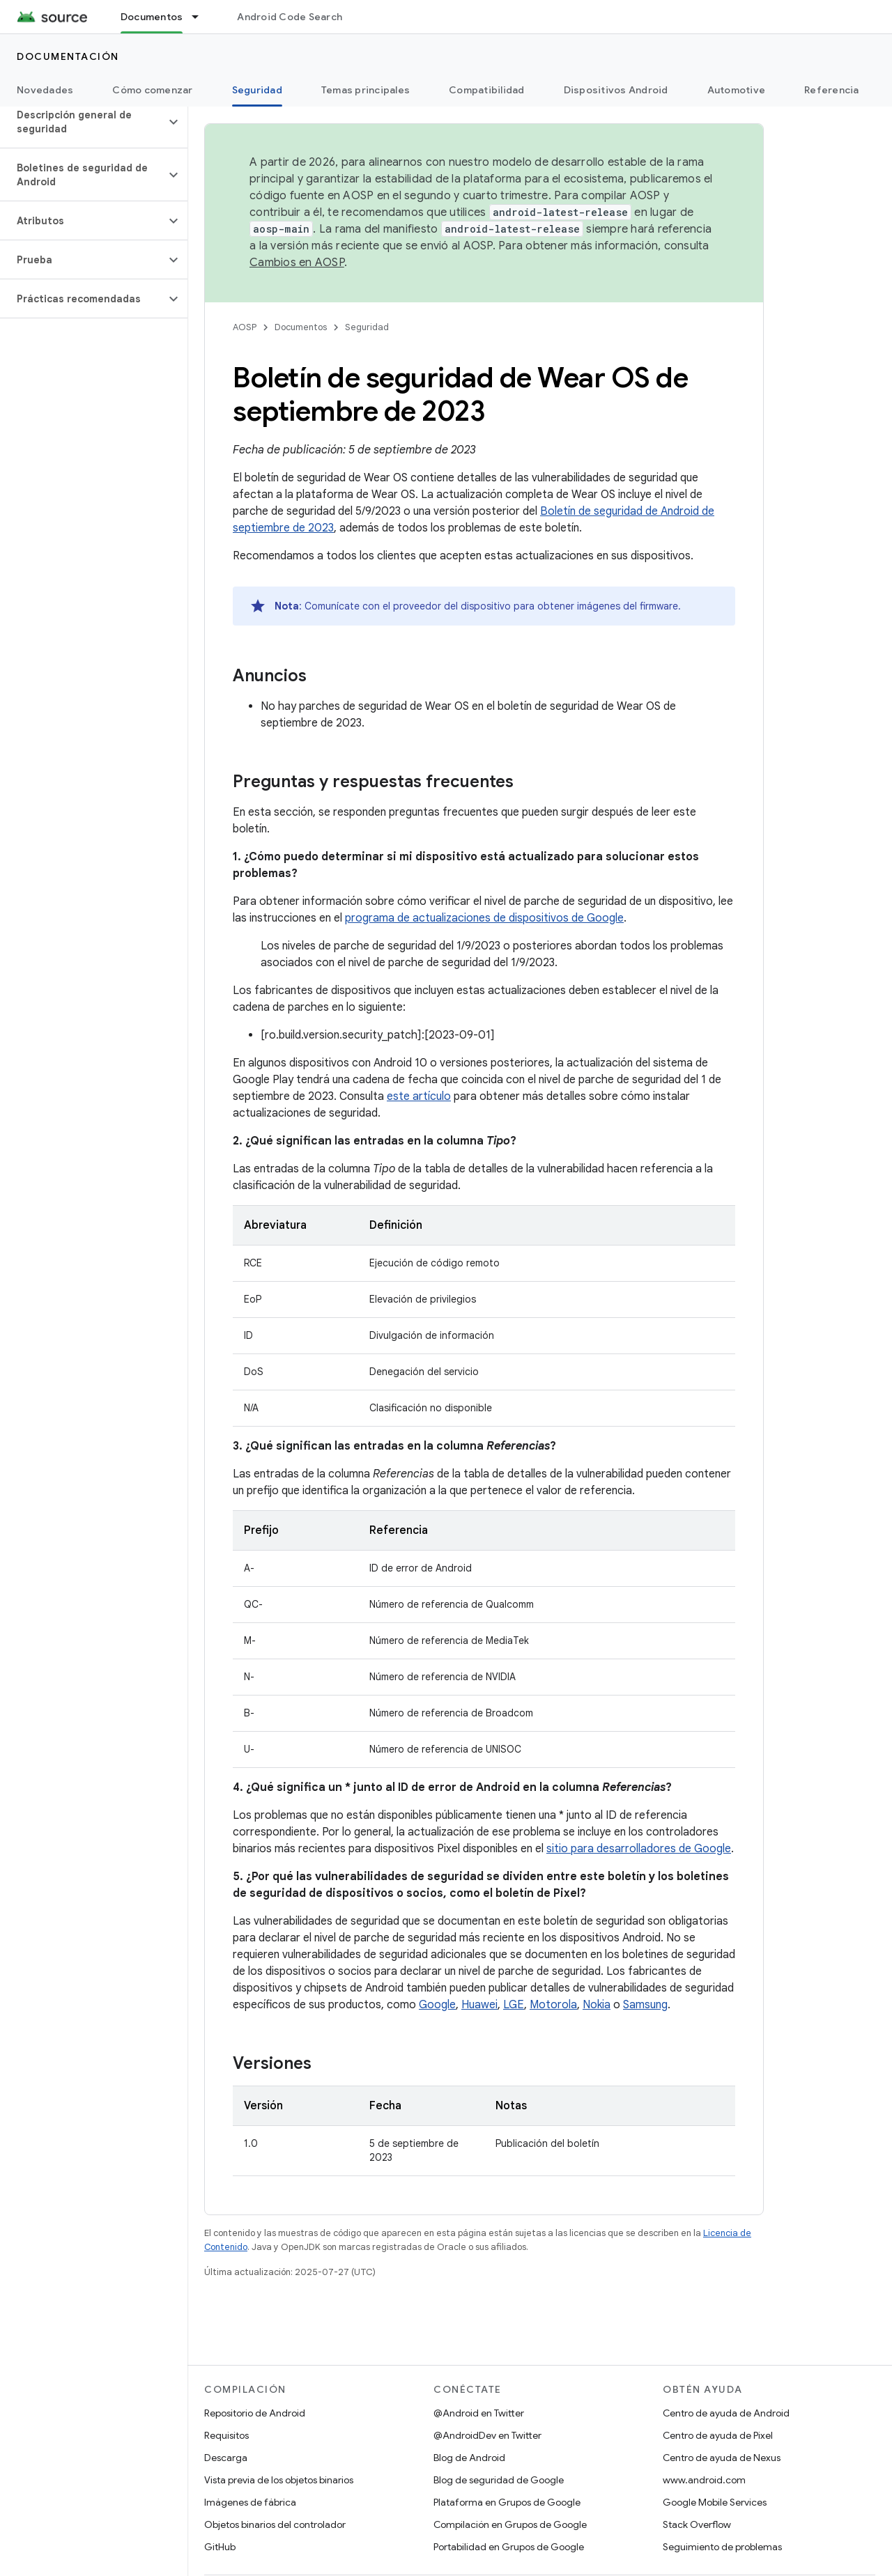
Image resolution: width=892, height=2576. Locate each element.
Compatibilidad (487, 90)
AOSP (244, 327)
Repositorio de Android (254, 2413)
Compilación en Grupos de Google (510, 2524)
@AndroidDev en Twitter (487, 2435)
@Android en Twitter (478, 2413)
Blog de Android (469, 2457)
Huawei (479, 2005)
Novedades (45, 90)
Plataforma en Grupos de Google (506, 2502)
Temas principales (365, 90)
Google (437, 2005)
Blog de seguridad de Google (498, 2480)
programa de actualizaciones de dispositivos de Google (484, 918)
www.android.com (704, 2480)
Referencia (831, 90)
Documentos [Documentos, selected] (152, 16)
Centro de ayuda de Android (726, 2413)
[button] (82, 122)
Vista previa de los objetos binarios (278, 2480)
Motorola (553, 2005)
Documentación (68, 56)
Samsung (645, 2005)
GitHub (220, 2546)
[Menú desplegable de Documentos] (201, 16)
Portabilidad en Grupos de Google (508, 2546)
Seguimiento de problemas (722, 2546)
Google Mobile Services (715, 2502)
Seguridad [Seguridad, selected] (257, 90)
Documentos (301, 327)
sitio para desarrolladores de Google (638, 1849)
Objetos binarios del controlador (275, 2524)
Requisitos (226, 2435)
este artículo (419, 1096)
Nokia (596, 2005)
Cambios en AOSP (296, 263)
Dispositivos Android (616, 90)
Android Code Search (289, 16)
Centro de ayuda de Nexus (721, 2457)
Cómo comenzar (152, 90)
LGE (513, 2005)
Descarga (225, 2457)
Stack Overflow (697, 2524)
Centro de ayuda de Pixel (718, 2435)
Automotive (736, 90)
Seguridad (367, 327)
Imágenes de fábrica (250, 2502)
